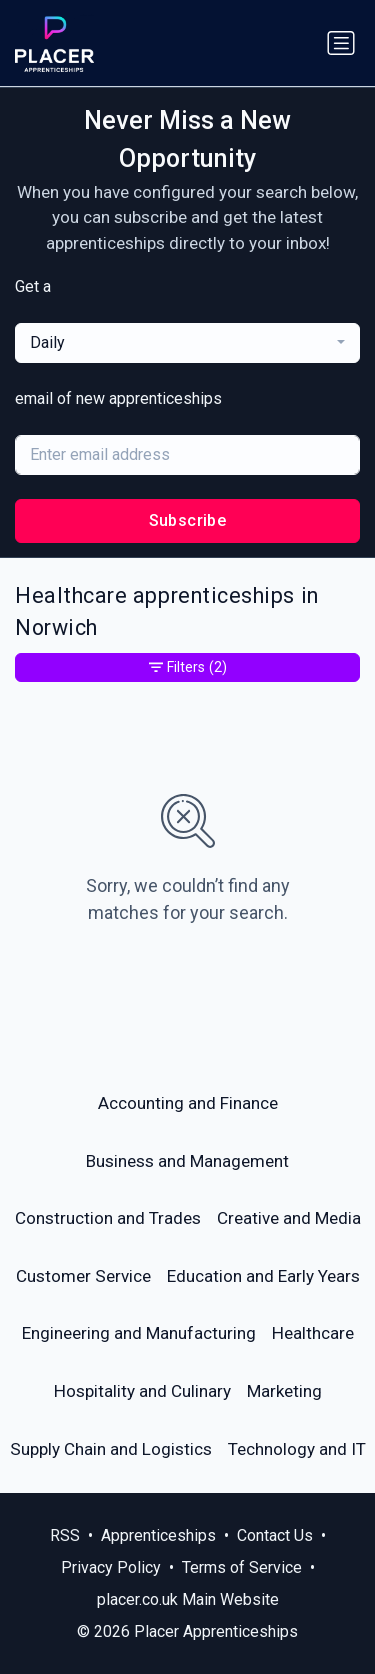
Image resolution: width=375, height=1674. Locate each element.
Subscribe (188, 520)
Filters (188, 667)
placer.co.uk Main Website (188, 1599)
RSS (65, 1535)
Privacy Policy (111, 1567)
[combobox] (187, 343)
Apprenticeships (158, 1535)
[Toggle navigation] (341, 43)
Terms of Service (242, 1567)
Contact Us (275, 1535)
